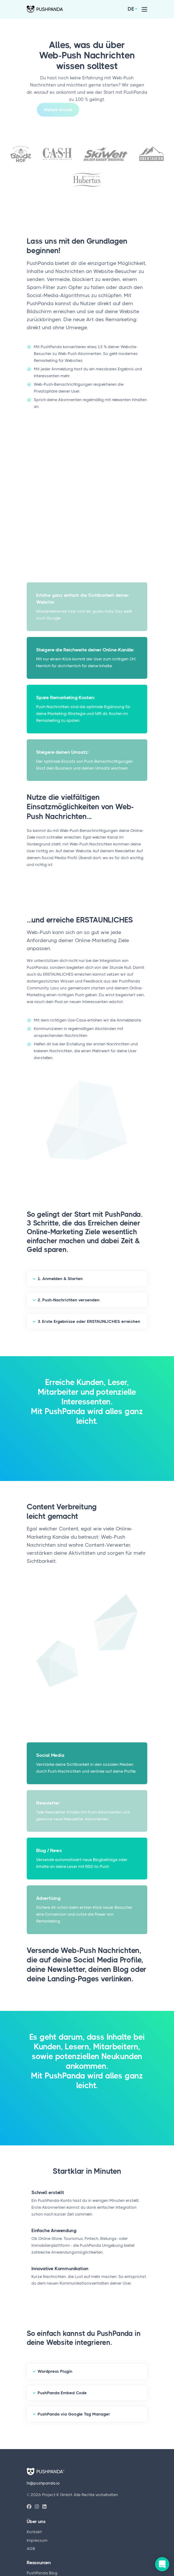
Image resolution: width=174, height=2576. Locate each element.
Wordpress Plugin (55, 2371)
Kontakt (34, 2531)
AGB (31, 2548)
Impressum (37, 2540)
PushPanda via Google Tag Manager (74, 2414)
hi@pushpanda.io (43, 2483)
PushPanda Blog (42, 2573)
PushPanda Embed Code (62, 2392)
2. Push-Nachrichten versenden (69, 1300)
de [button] (131, 9)
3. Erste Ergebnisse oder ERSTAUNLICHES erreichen (89, 1321)
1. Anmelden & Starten (60, 1278)
